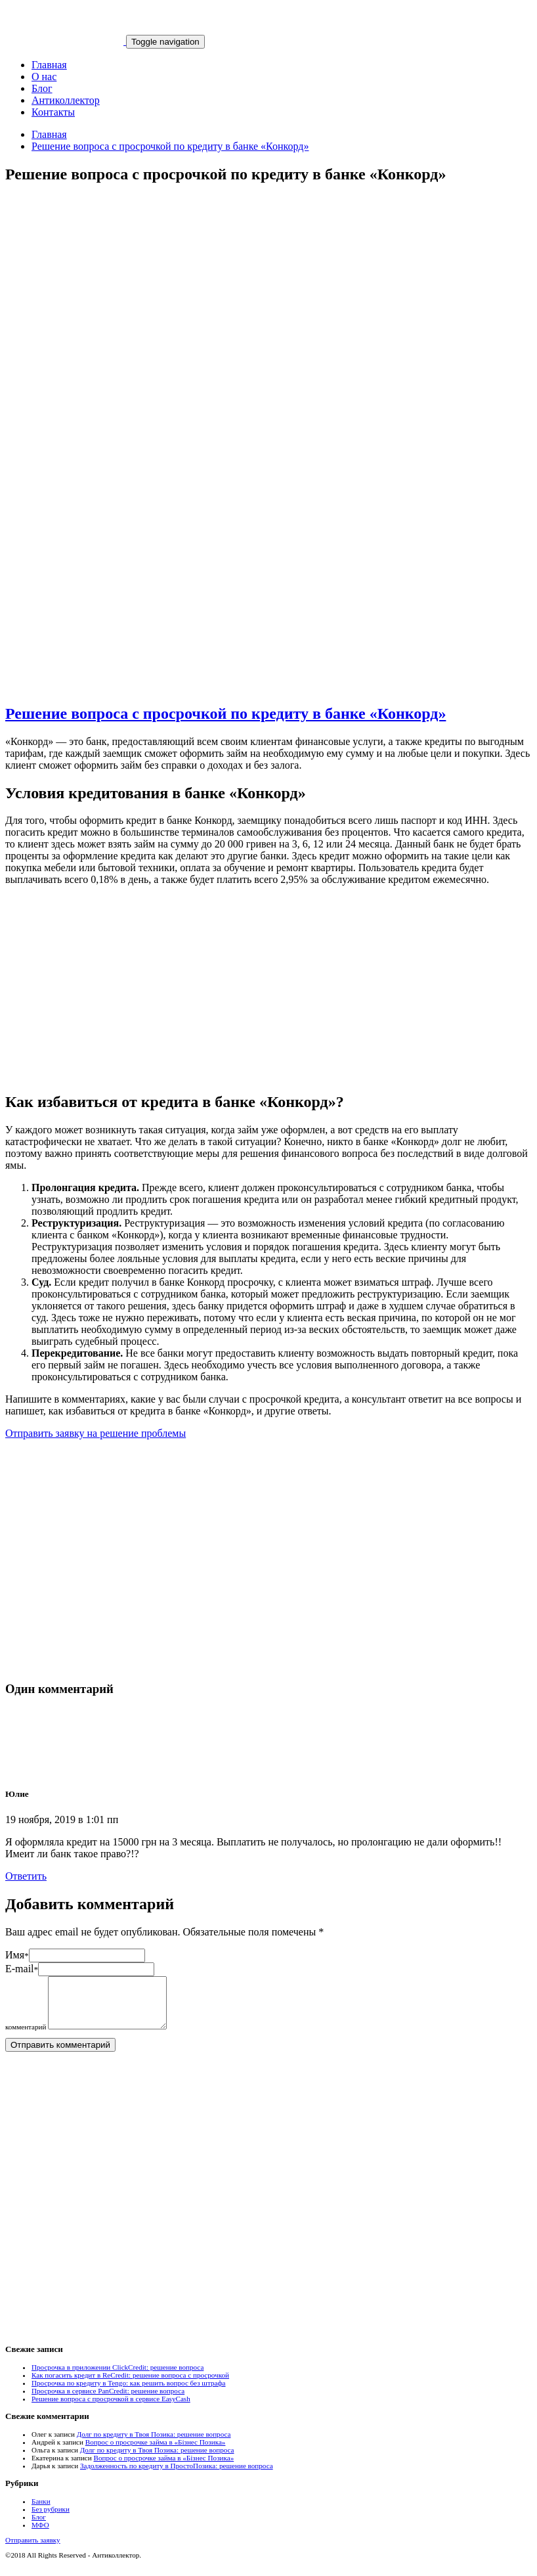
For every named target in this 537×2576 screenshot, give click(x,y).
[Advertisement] (268, 312)
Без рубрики (51, 2519)
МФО (40, 2535)
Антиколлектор (66, 100)
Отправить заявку (32, 2550)
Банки (41, 2511)
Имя (17, 1954)
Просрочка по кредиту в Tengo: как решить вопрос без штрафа (129, 2393)
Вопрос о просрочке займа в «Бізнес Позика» (155, 2452)
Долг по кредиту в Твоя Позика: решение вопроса (154, 2444)
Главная (49, 64)
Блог (42, 88)
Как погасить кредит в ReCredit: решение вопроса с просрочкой (130, 2385)
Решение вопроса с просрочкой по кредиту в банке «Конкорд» (170, 146)
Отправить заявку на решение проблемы (95, 1433)
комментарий (25, 2037)
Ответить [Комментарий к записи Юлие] (26, 1876)
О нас (44, 76)
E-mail (21, 1968)
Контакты (53, 112)
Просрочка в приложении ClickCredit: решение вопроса (118, 2377)
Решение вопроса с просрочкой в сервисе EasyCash (111, 2408)
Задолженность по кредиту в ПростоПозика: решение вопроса (176, 2475)
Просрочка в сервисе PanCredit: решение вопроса (108, 2401)
